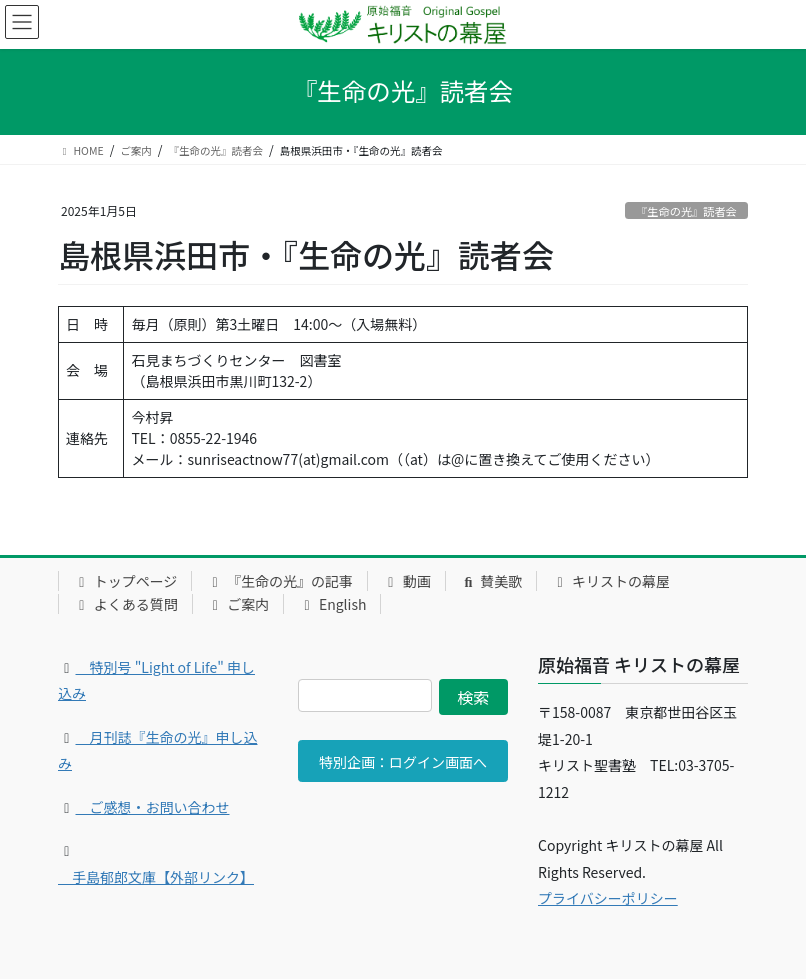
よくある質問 (125, 604)
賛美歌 (491, 581)
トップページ (125, 581)
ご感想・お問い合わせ (153, 807)
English (332, 604)
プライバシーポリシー (608, 898)
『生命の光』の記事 (279, 581)
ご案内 (238, 604)
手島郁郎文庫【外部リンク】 (156, 877)
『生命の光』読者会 (686, 211)
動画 (406, 581)
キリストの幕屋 (610, 581)
